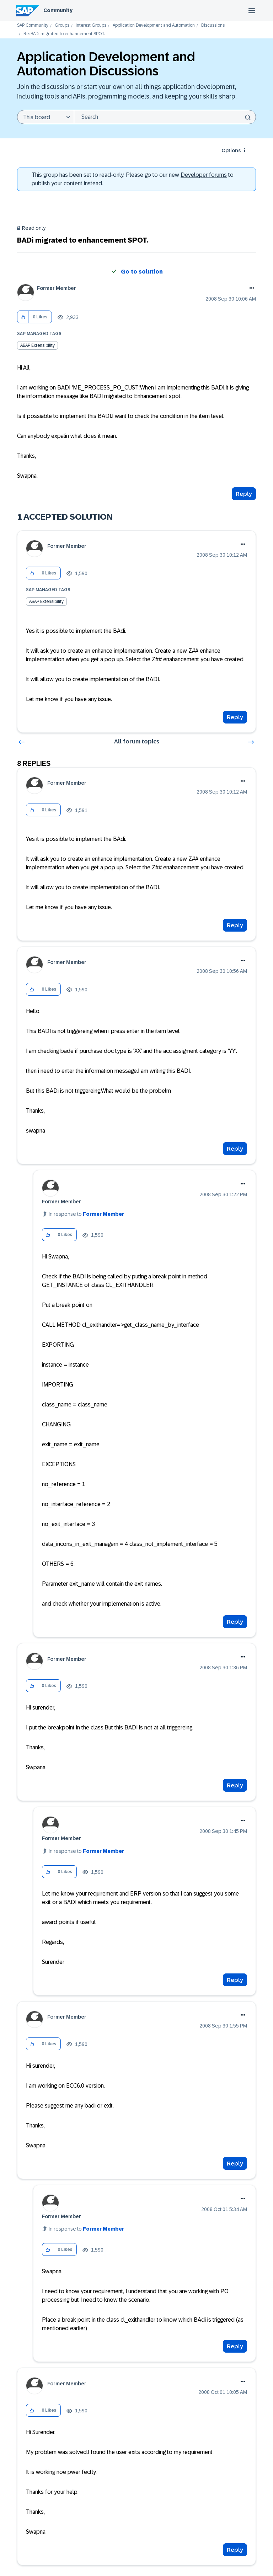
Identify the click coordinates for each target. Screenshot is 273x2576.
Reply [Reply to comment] (235, 717)
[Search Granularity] (45, 117)
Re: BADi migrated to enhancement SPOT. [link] (64, 34)
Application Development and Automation (154, 25)
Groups (62, 25)
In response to (86, 1214)
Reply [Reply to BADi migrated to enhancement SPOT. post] (244, 494)
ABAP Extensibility (37, 345)
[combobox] (165, 117)
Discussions (213, 25)
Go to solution (142, 272)
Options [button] (231, 150)
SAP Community (32, 25)
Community (58, 10)
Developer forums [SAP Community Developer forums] (204, 175)
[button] (22, 317)
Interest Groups (91, 25)
